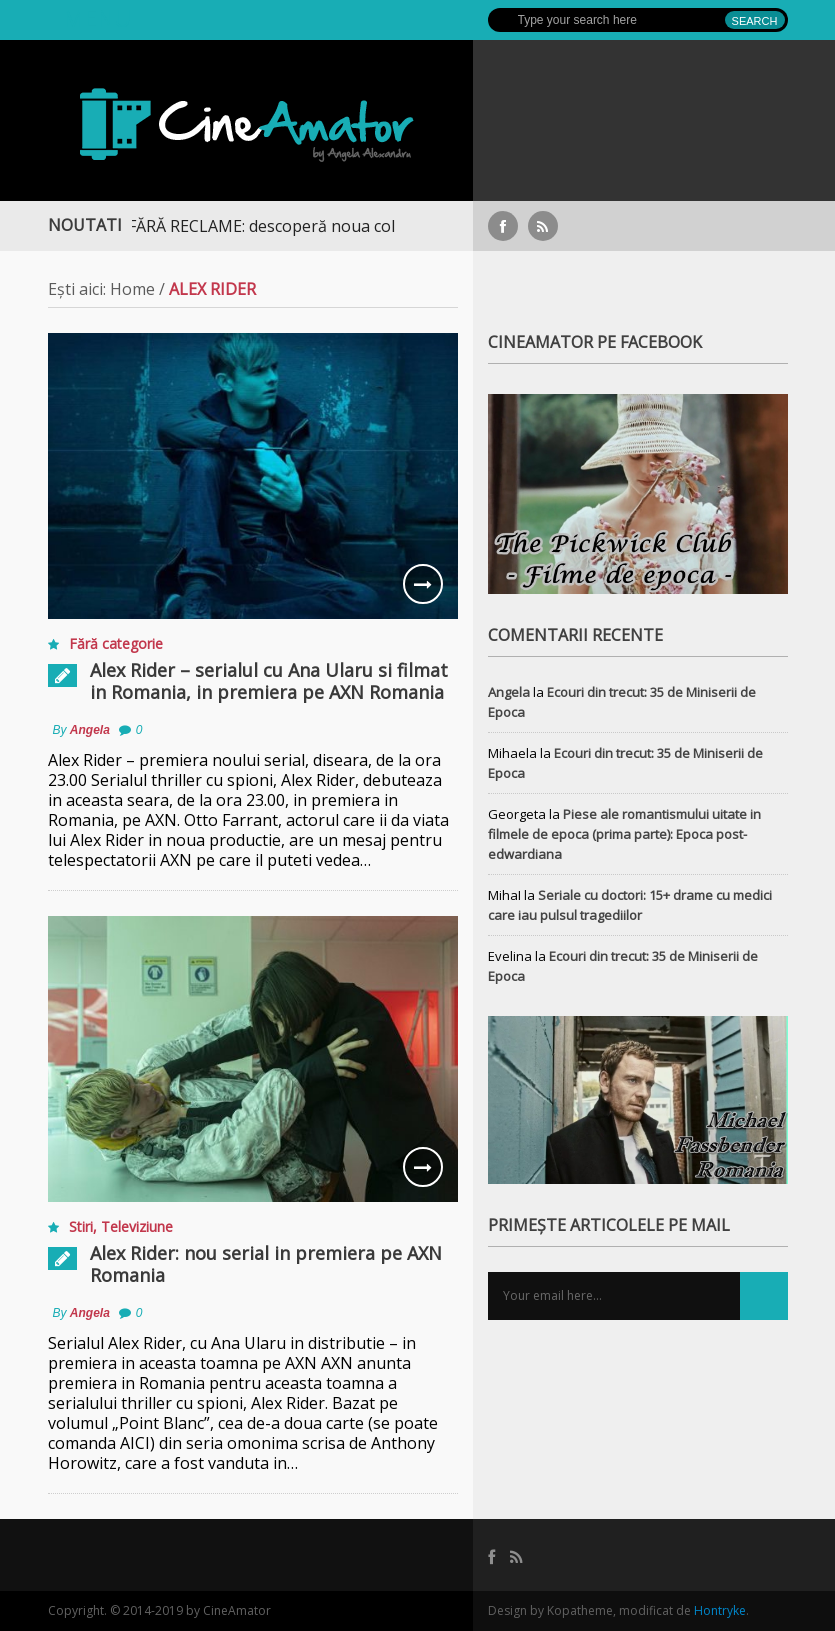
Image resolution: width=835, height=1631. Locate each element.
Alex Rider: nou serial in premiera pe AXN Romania (266, 1264)
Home (132, 289)
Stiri (81, 1226)
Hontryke (720, 1610)
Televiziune (137, 1226)
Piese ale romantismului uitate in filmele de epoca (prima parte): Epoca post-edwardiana (624, 834)
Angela (90, 730)
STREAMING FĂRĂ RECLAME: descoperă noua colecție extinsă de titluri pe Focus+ (350, 226)
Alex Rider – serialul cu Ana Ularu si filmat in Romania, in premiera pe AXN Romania (269, 681)
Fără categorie (116, 643)
